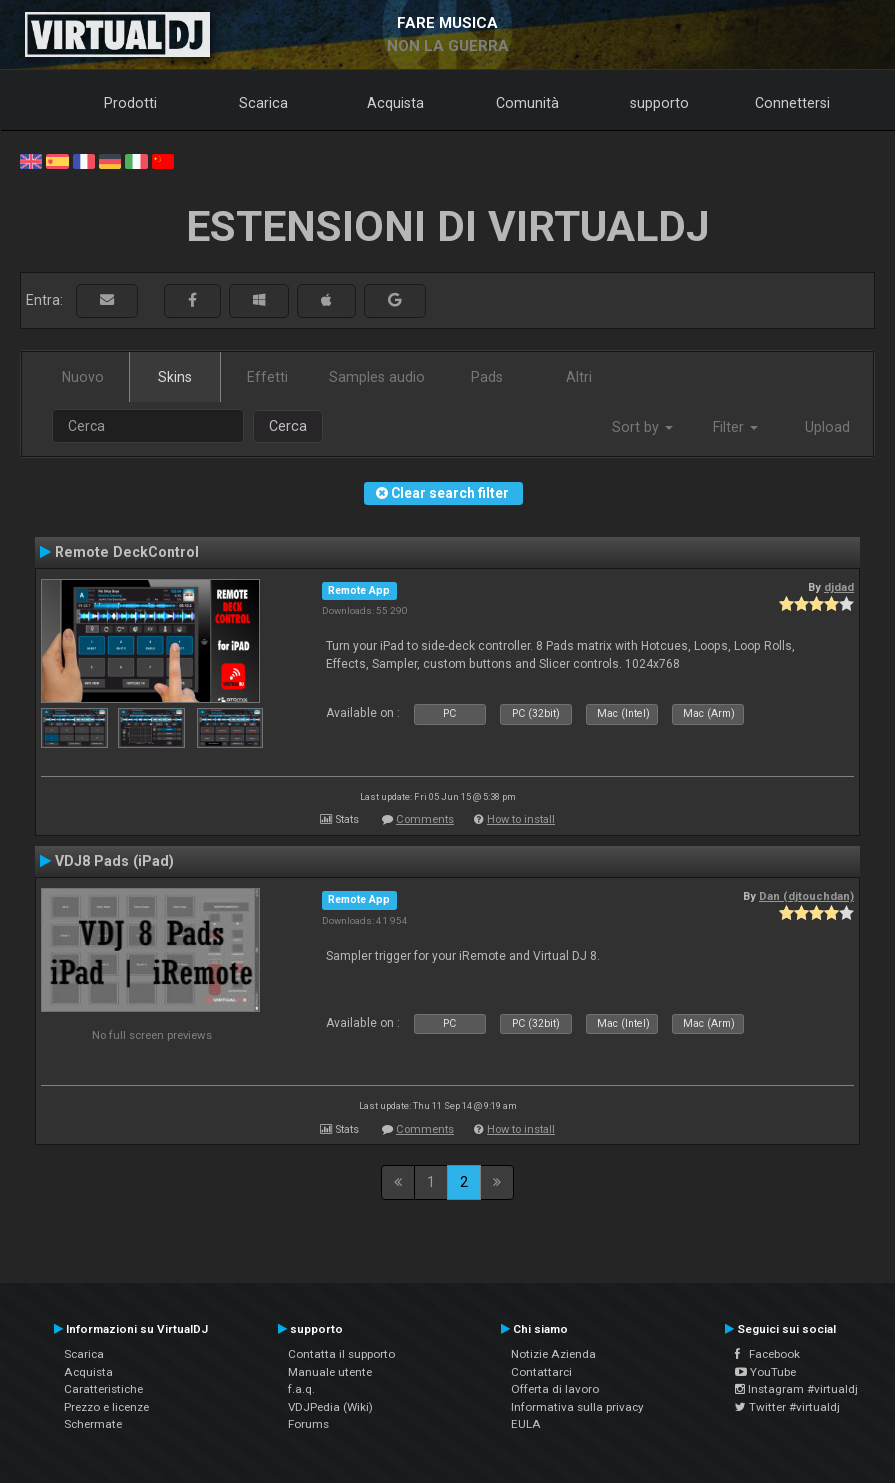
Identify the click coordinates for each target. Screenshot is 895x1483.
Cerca (288, 426)
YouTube (765, 1372)
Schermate (93, 1424)
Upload (827, 427)
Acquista (395, 103)
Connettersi (792, 103)
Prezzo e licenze (106, 1407)
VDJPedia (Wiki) (330, 1407)
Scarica (263, 103)
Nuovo (83, 377)
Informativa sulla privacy (577, 1407)
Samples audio (377, 377)
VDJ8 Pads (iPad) (114, 861)
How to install (521, 819)
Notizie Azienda (553, 1354)
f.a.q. (301, 1389)
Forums (308, 1424)
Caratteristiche (103, 1389)
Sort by (642, 427)
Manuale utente (330, 1372)
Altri (579, 377)
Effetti (267, 377)
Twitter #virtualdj (787, 1407)
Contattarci (541, 1372)
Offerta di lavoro (555, 1389)
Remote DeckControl (127, 552)
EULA (526, 1424)
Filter (735, 427)
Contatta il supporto (341, 1354)
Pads (487, 377)
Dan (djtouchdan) (806, 896)
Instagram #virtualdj (796, 1389)
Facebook (767, 1354)
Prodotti (130, 103)
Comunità (527, 103)
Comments (425, 819)
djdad (839, 587)
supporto (659, 103)
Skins (175, 377)
